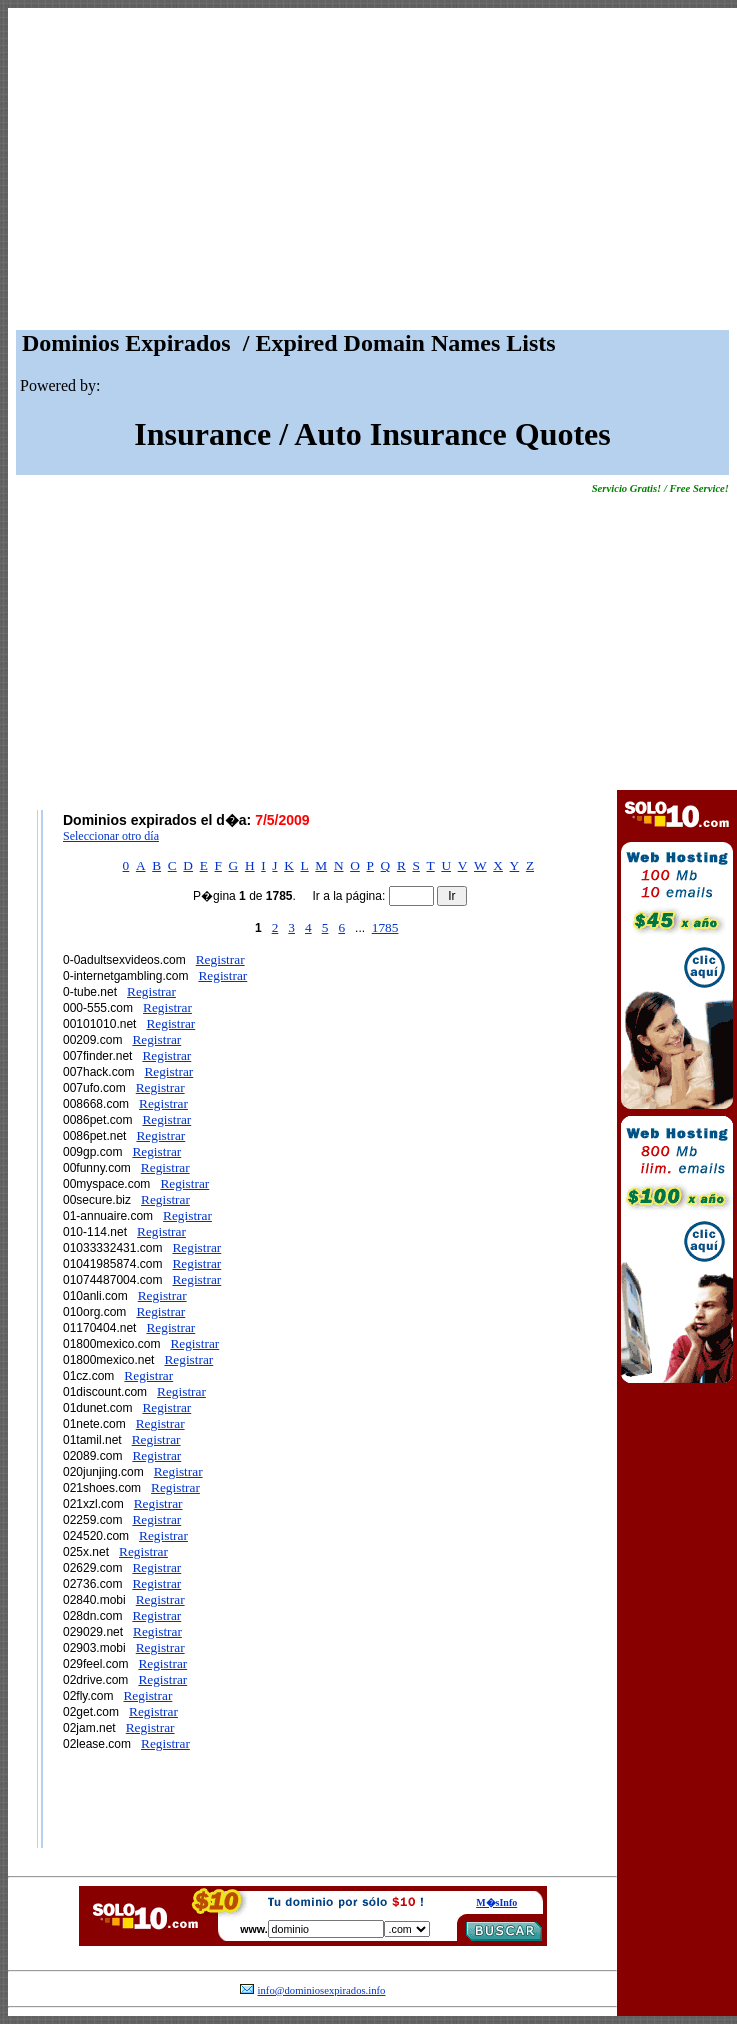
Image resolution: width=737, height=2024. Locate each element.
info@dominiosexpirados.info (322, 1990)
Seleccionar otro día (111, 836)
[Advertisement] (372, 174)
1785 (385, 927)
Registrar (220, 959)
